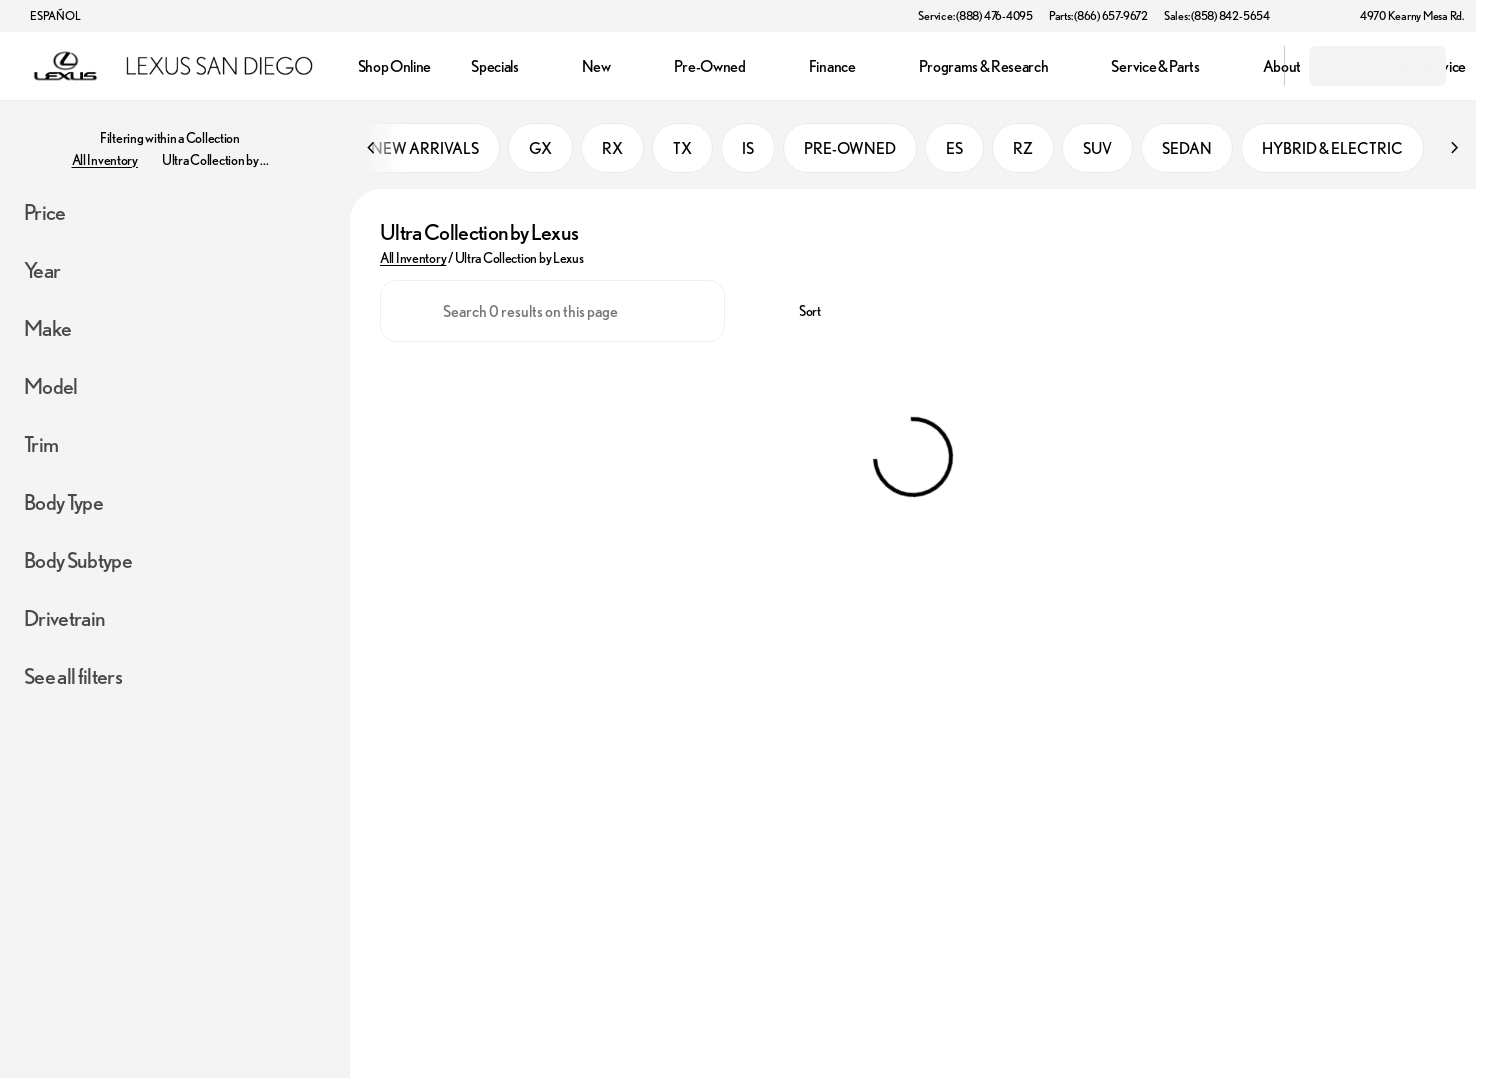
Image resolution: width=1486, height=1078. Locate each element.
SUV (1097, 149)
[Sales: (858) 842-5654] (1217, 16)
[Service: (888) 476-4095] (975, 16)
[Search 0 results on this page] (552, 312)
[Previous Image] (372, 149)
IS (748, 149)
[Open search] (1244, 66)
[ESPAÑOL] (46, 16)
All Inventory (413, 259)
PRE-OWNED (850, 149)
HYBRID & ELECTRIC (1332, 149)
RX (612, 149)
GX (540, 149)
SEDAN (1187, 149)
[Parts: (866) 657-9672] (1098, 16)
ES (954, 149)
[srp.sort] (799, 312)
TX (682, 149)
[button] (1314, 16)
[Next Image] (1454, 149)
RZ (1023, 149)
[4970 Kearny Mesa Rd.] (1403, 16)
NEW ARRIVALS (425, 149)
